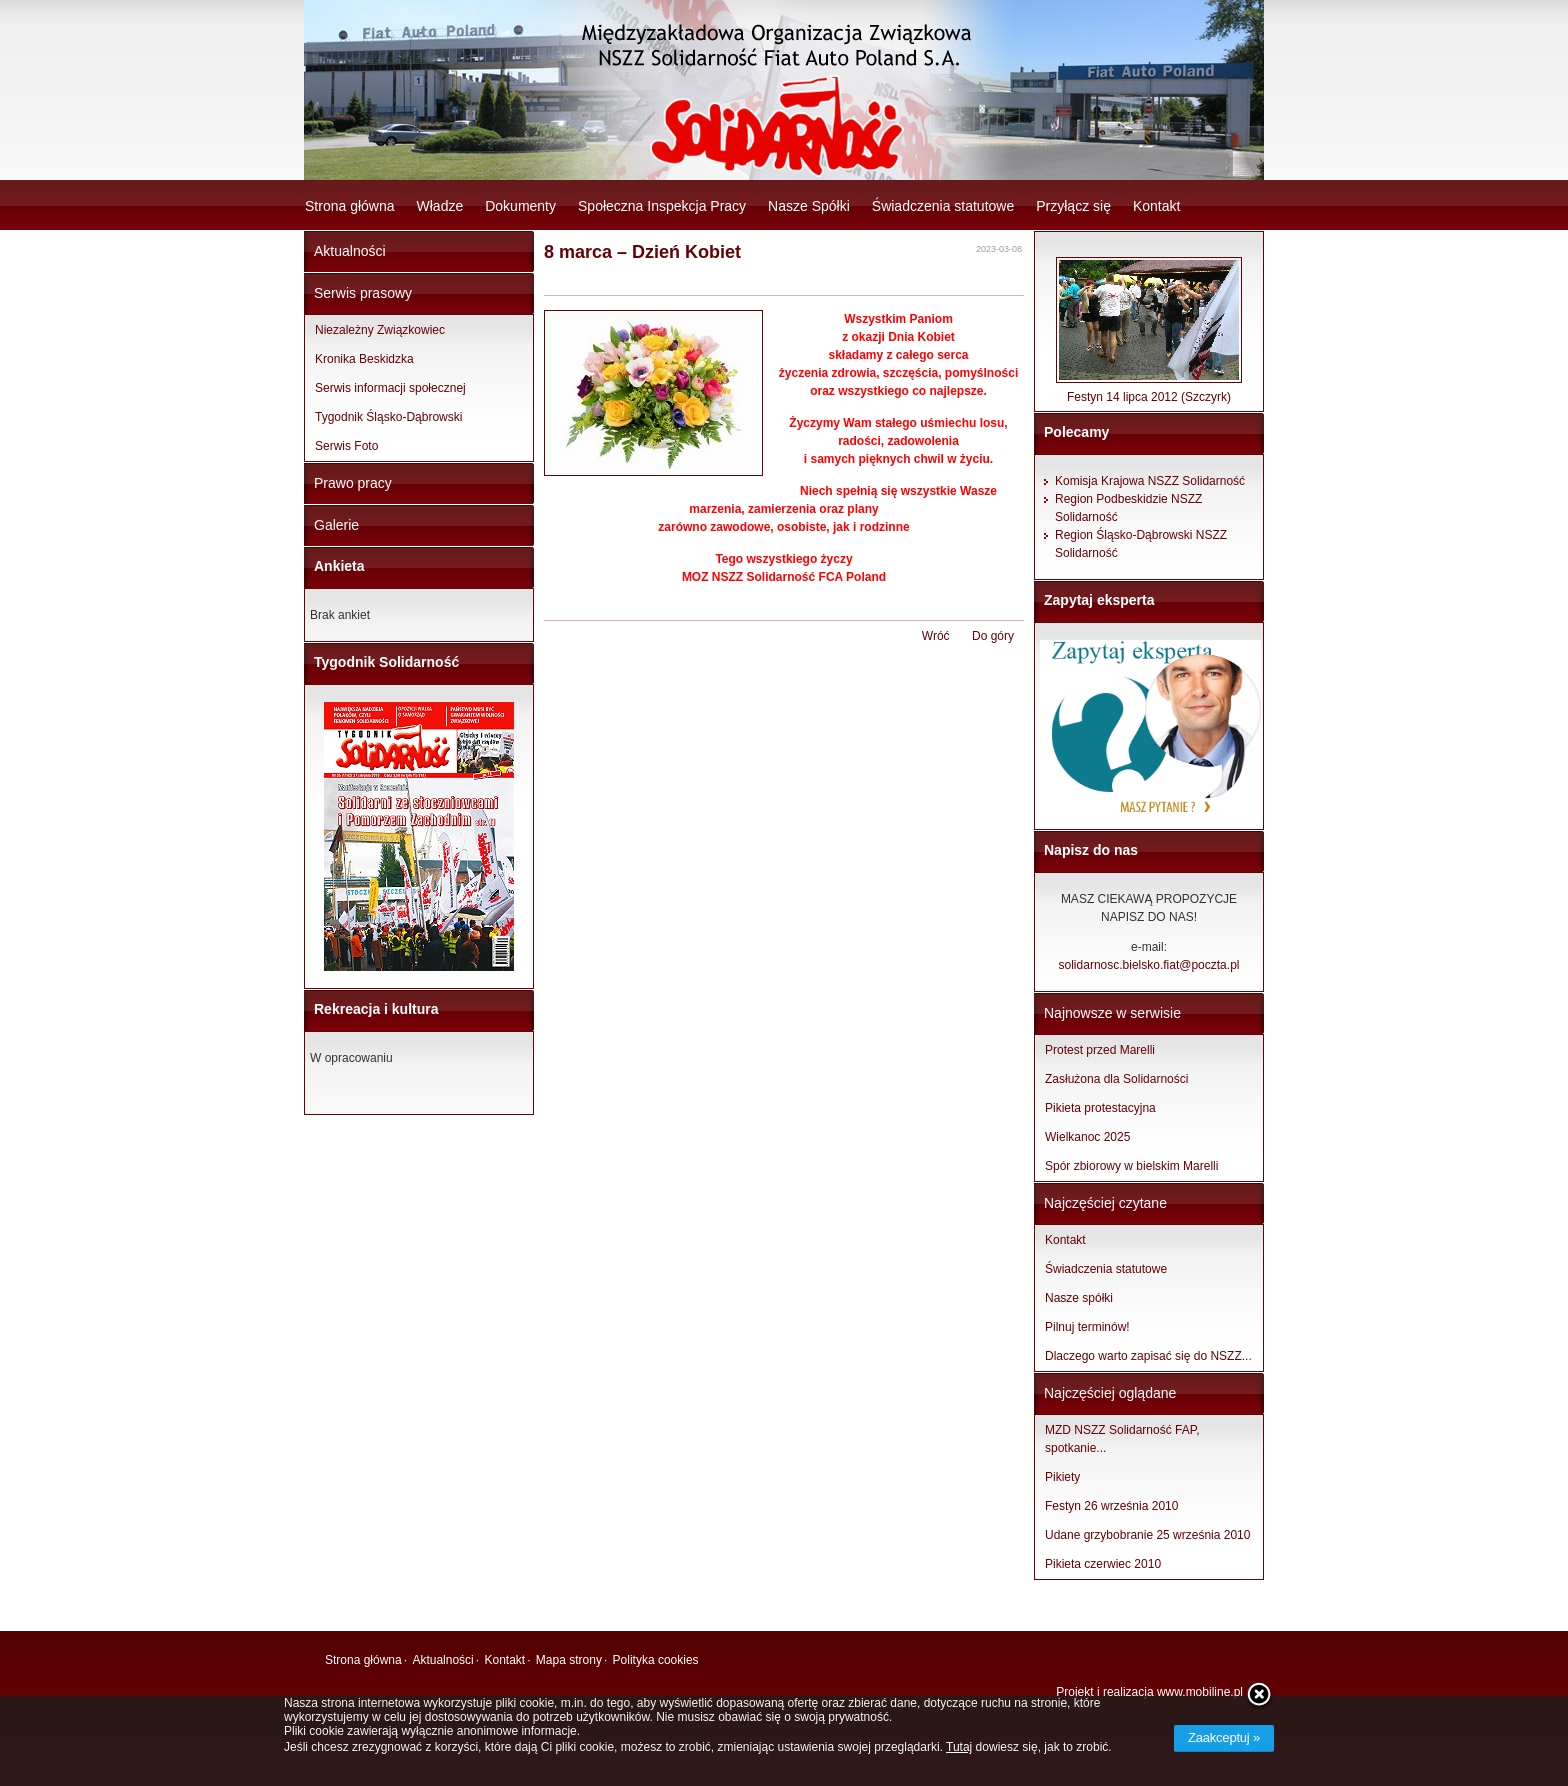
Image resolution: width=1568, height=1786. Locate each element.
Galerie (336, 525)
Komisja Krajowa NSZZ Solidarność (1150, 481)
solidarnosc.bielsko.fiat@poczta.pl (1149, 965)
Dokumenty (520, 206)
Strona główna (350, 206)
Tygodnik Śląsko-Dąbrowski (388, 417)
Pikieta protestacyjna (1100, 1108)
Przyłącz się (1073, 206)
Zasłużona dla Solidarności (1116, 1079)
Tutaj (959, 1747)
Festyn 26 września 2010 (1111, 1506)
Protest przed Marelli (1100, 1050)
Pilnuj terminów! (1087, 1327)
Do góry (993, 636)
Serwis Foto (346, 446)
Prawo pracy (353, 483)
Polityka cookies (656, 1660)
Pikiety (1062, 1477)
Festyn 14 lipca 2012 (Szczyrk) (1149, 390)
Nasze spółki (1079, 1298)
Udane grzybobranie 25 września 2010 (1147, 1535)
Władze (440, 206)
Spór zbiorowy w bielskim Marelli (1131, 1166)
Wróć (936, 636)
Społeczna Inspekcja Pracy (662, 206)
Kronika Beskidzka (364, 359)
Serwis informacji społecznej (390, 388)
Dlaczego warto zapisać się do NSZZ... (1148, 1356)
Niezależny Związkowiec (380, 330)
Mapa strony (569, 1660)
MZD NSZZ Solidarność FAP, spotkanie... (1122, 1439)
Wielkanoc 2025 (1087, 1137)
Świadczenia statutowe (943, 206)
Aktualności (350, 251)
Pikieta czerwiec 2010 (1103, 1564)
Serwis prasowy (363, 293)
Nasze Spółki (809, 206)
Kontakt (1156, 206)
